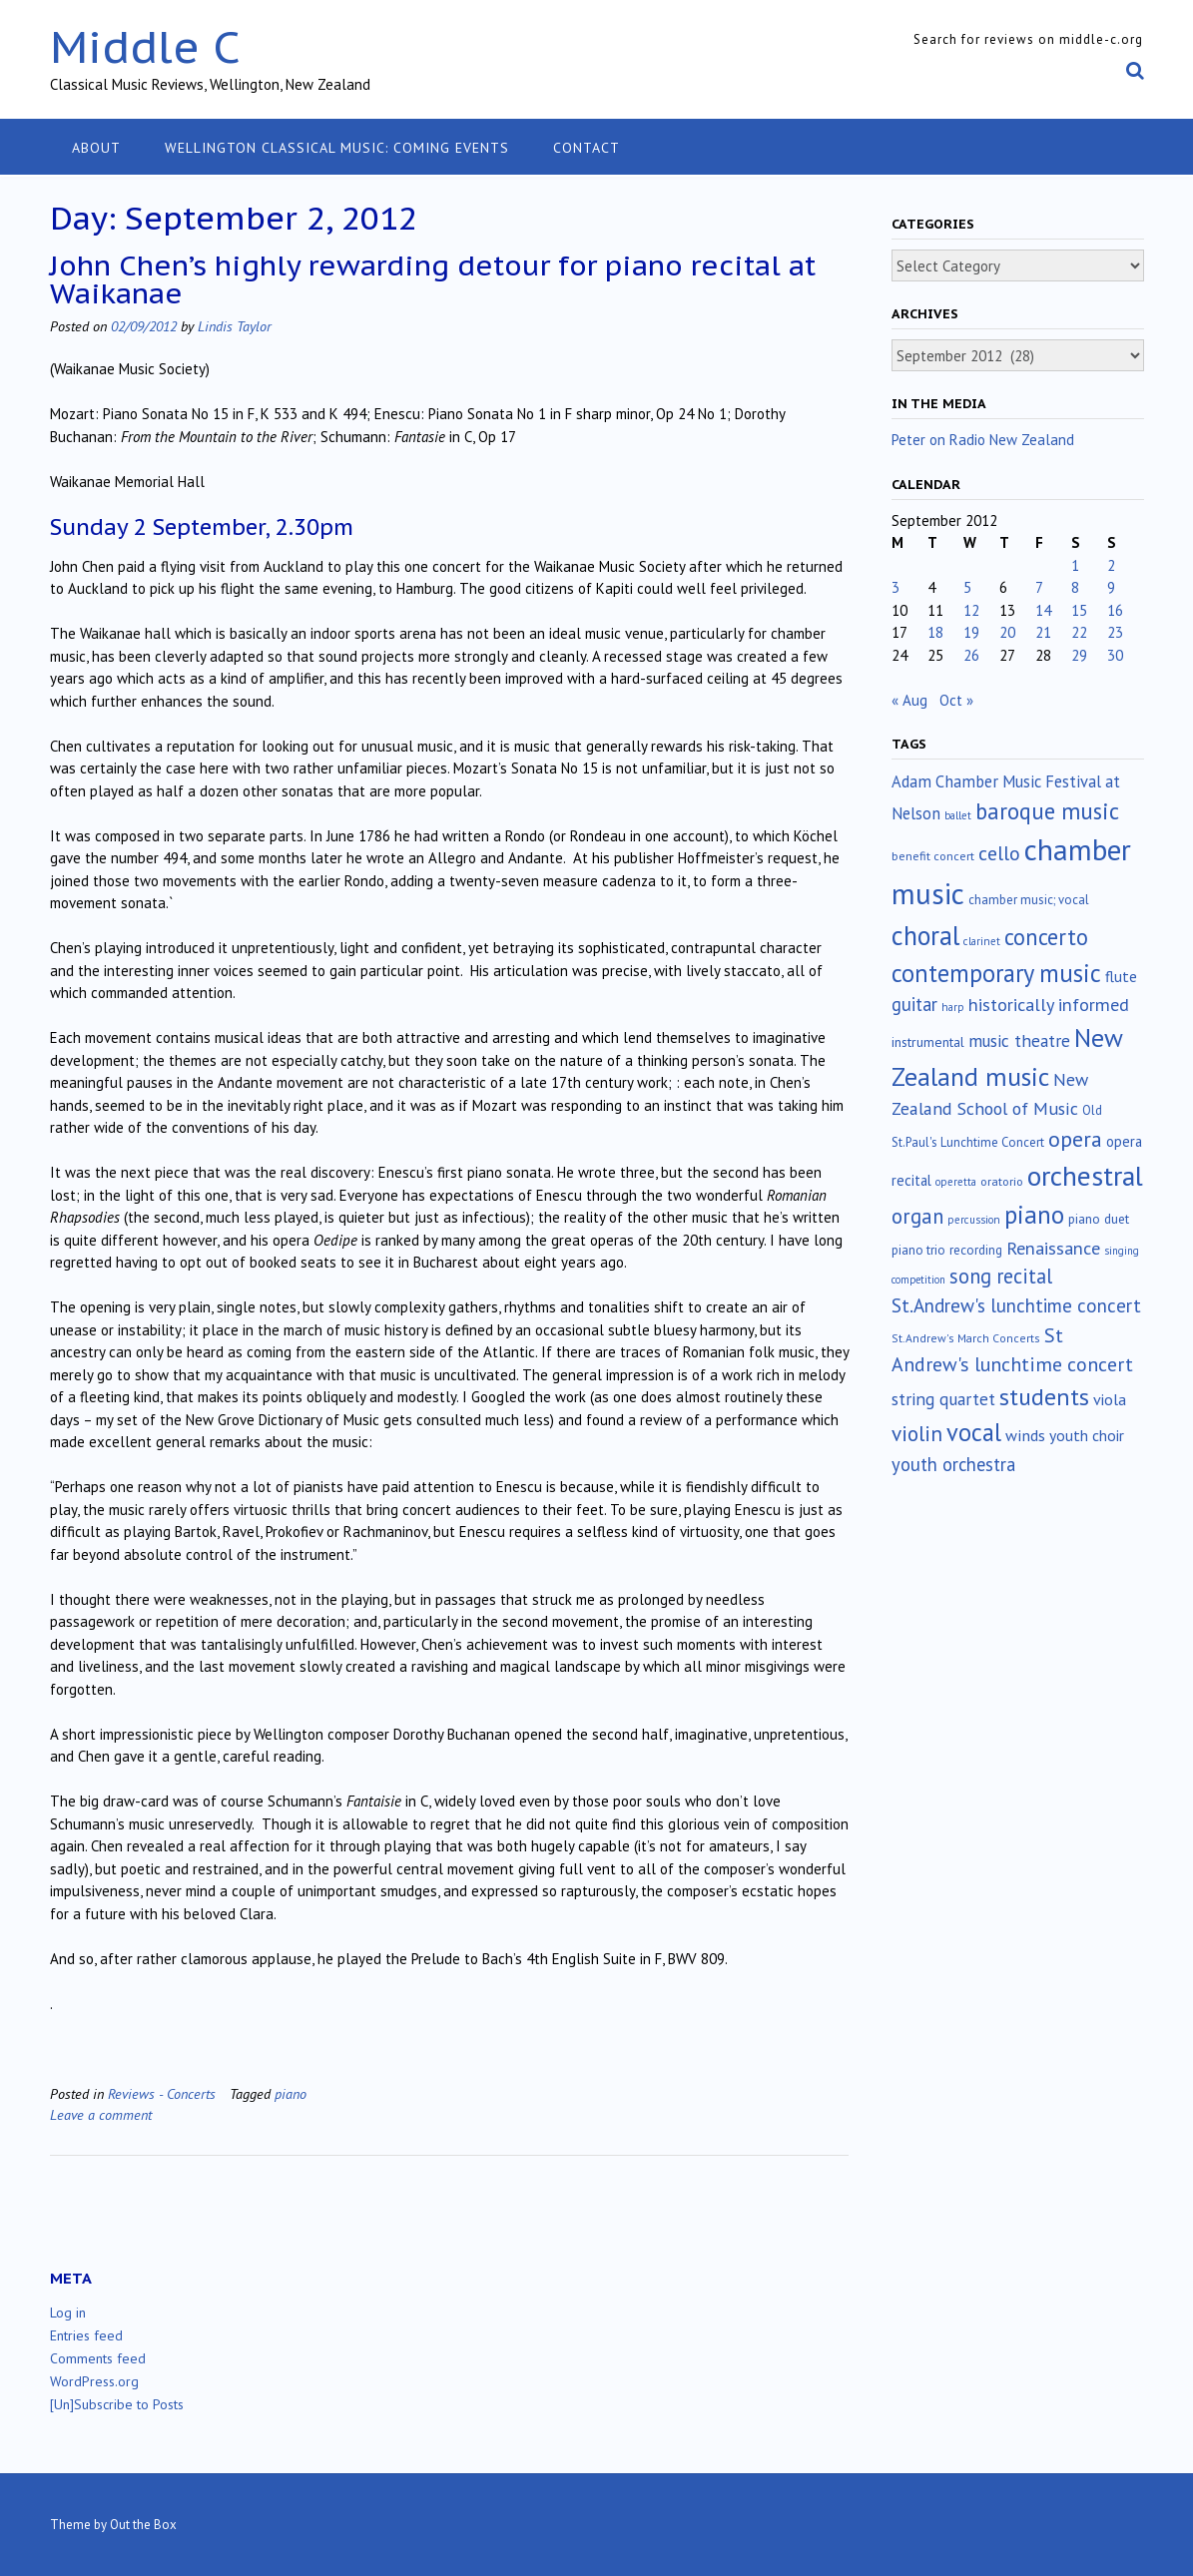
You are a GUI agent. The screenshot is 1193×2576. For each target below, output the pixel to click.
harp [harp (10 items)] (952, 1007)
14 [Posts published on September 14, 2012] (1043, 610)
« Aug (909, 700)
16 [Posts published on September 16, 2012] (1115, 610)
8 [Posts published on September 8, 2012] (1075, 587)
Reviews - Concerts (162, 2093)
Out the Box (143, 2524)
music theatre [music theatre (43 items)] (1019, 1040)
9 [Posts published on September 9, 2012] (1111, 587)
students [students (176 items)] (1044, 1396)
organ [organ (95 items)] (917, 1216)
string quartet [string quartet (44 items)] (943, 1398)
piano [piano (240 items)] (1034, 1215)
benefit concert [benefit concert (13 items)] (933, 855)
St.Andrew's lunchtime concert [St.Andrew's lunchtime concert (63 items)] (1016, 1305)
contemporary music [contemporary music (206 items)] (996, 973)
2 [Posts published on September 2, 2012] (1111, 565)
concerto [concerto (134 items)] (1046, 936)
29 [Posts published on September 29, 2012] (1079, 655)
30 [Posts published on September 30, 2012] (1115, 655)
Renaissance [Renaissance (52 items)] (1053, 1248)
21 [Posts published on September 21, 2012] (1043, 632)
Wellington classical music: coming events (337, 148)
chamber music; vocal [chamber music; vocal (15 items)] (1028, 899)
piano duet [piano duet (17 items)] (1098, 1219)
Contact (586, 148)
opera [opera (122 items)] (1075, 1139)
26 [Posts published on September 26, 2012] (971, 655)
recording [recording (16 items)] (975, 1250)
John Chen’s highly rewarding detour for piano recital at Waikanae (433, 279)
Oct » (956, 700)
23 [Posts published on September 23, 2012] (1115, 632)
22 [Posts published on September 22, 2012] (1079, 632)
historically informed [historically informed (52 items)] (1048, 1004)
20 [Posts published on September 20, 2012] (1007, 632)
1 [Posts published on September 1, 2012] (1075, 565)
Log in (68, 2312)
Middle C (145, 46)
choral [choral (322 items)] (925, 935)
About (96, 148)
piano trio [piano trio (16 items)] (918, 1250)
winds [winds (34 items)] (1025, 1434)
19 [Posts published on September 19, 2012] (971, 632)
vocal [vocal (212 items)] (973, 1432)
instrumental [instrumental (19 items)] (928, 1042)
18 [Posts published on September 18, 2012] (935, 632)
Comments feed (98, 2358)
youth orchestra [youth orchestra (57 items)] (953, 1464)
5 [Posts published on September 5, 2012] (967, 587)
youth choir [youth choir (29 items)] (1086, 1435)
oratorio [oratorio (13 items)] (1001, 1181)
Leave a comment (101, 2114)
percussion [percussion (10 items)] (973, 1220)
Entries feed (86, 2335)
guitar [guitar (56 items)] (914, 1004)
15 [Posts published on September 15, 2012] (1079, 610)
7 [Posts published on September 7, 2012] (1039, 587)
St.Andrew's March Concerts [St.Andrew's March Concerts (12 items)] (966, 1337)
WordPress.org (94, 2381)
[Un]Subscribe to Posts (117, 2404)
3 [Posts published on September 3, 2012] (895, 587)
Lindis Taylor (235, 325)
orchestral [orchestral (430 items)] (1085, 1176)
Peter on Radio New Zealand (983, 439)
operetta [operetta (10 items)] (955, 1182)
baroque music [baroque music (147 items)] (1047, 810)
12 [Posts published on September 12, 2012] (971, 610)
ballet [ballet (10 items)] (957, 815)
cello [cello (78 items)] (999, 853)
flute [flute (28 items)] (1121, 976)
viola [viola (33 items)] (1109, 1399)
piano (290, 2093)
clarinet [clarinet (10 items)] (981, 941)
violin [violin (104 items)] (917, 1433)
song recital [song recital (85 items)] (1000, 1276)
